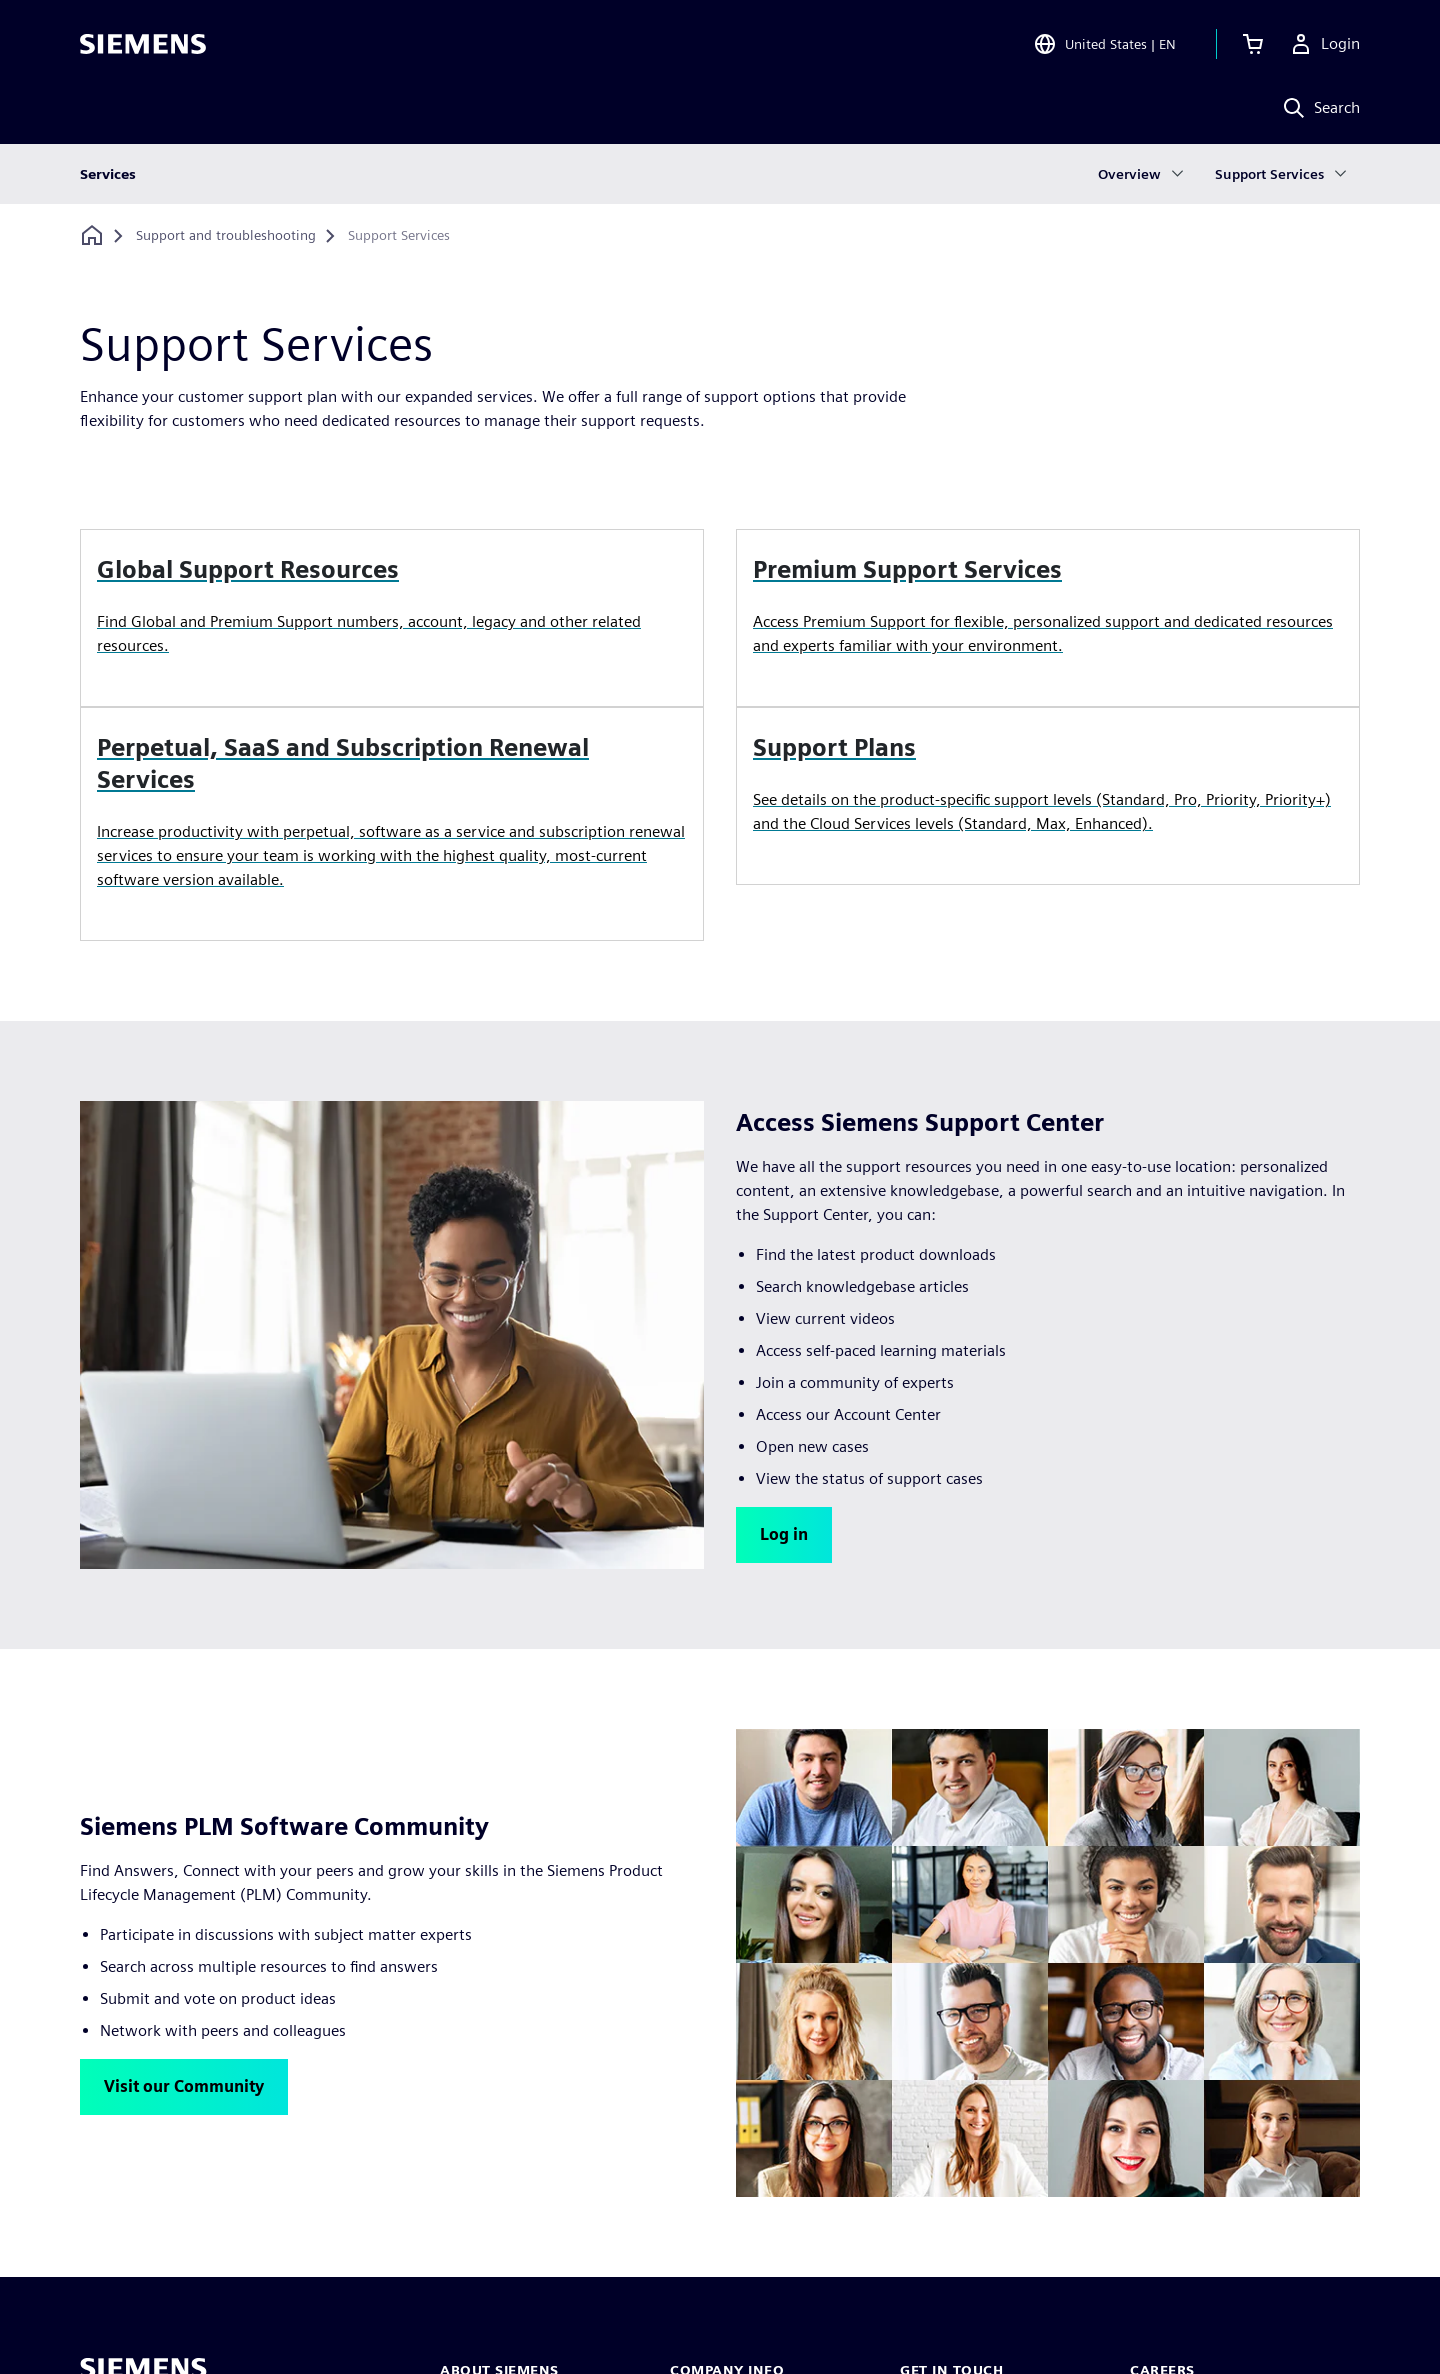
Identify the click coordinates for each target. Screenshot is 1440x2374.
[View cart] (1253, 44)
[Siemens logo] (143, 44)
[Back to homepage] (92, 235)
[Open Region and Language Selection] (1104, 44)
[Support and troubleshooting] (226, 236)
